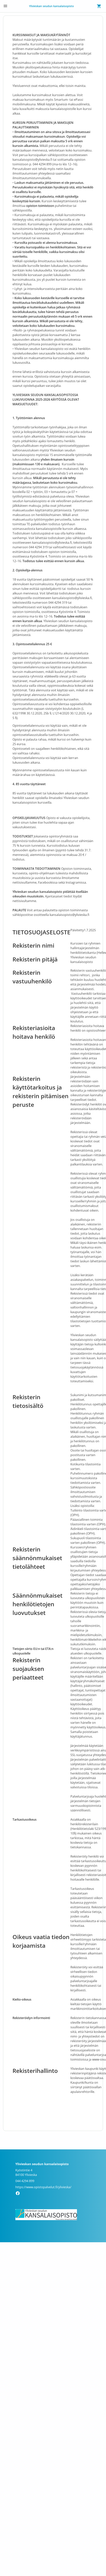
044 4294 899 (24, 2181)
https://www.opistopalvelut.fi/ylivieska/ (43, 2187)
